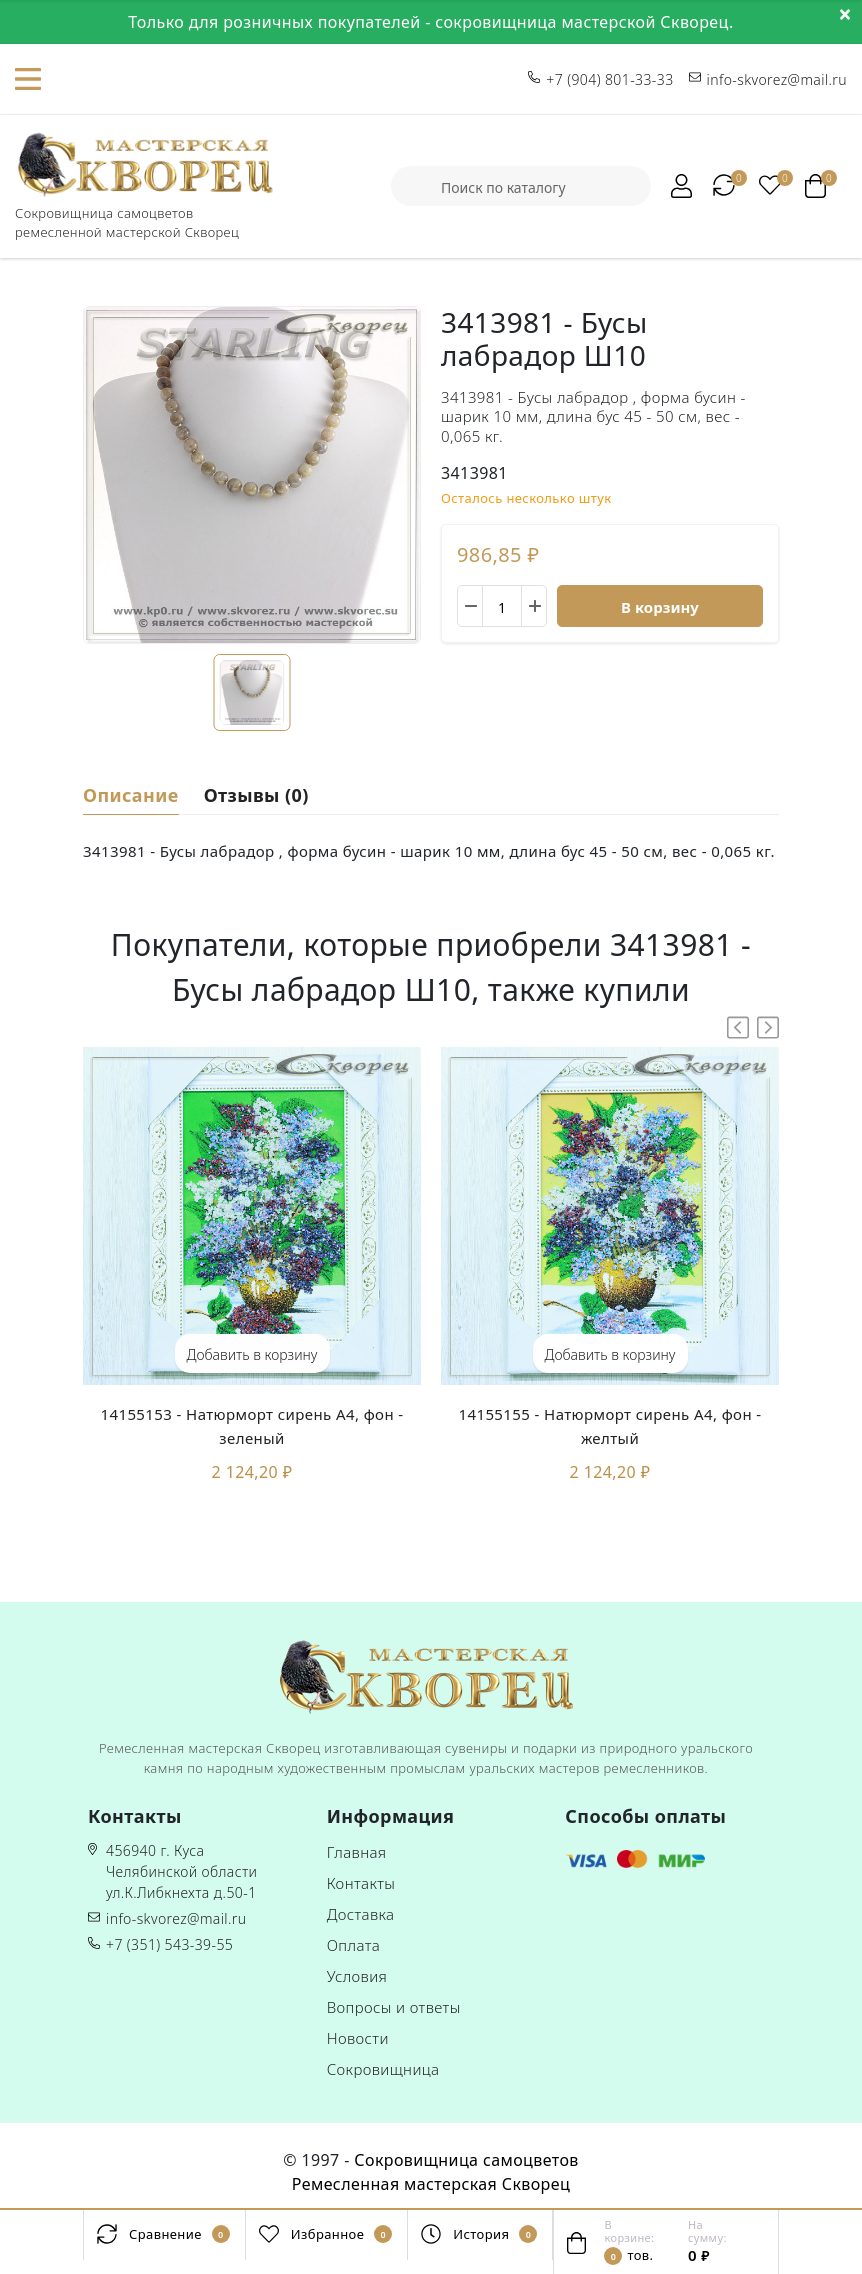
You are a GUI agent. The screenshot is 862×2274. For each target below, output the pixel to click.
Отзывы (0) (256, 793)
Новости (358, 2038)
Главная (357, 1852)
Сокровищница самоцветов (466, 2160)
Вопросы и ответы (394, 2007)
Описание (131, 793)
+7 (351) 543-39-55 (169, 1944)
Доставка (361, 1914)
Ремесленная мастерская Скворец (431, 2184)
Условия (357, 1976)
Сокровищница (383, 2069)
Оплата (354, 1945)
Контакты (361, 1883)
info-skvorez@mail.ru (176, 1918)
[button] (768, 1027)
